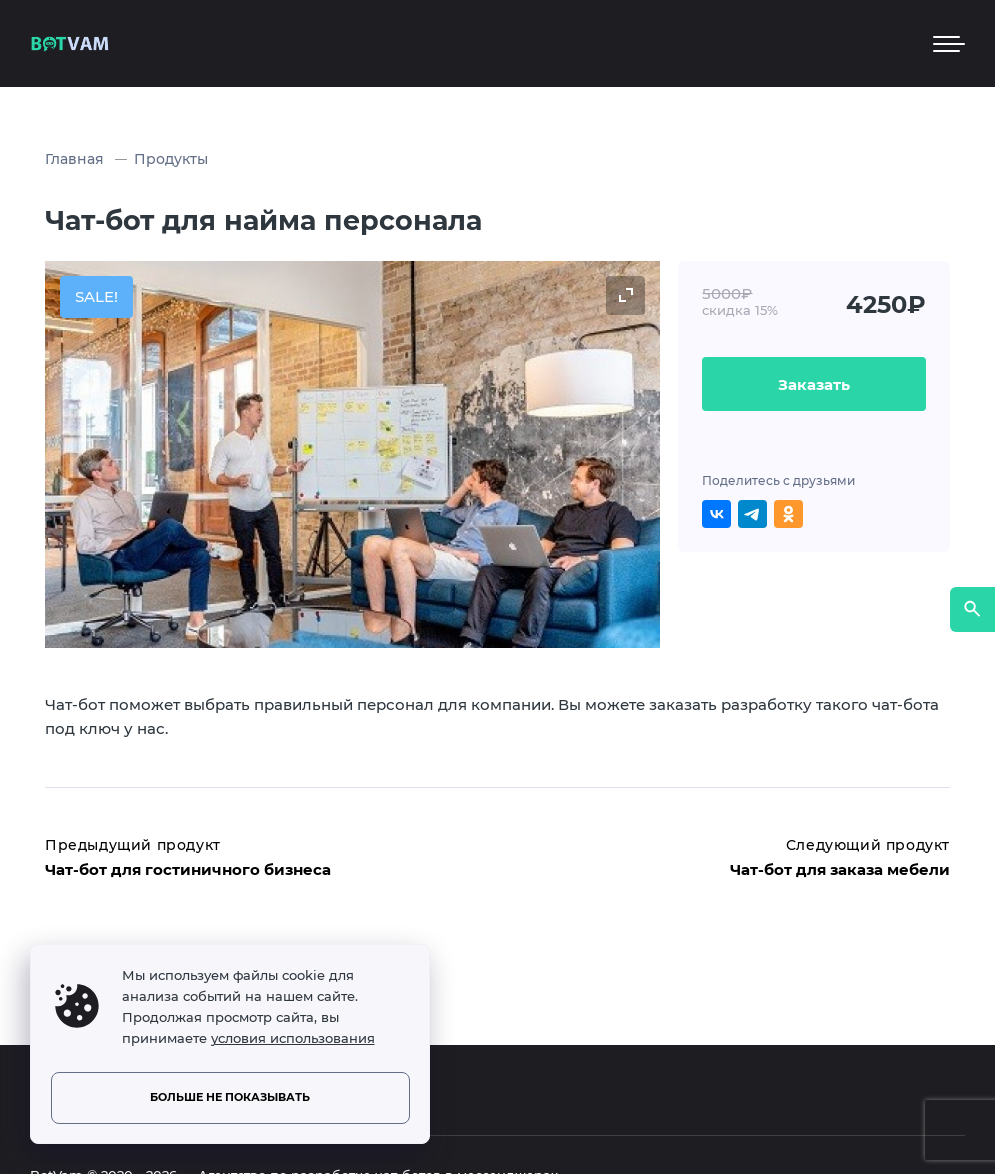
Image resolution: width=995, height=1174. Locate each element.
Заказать (814, 384)
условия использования (293, 1038)
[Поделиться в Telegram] (752, 514)
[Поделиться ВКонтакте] (716, 514)
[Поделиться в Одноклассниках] (788, 514)
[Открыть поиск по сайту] (972, 609)
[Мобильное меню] (949, 44)
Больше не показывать (230, 1097)
